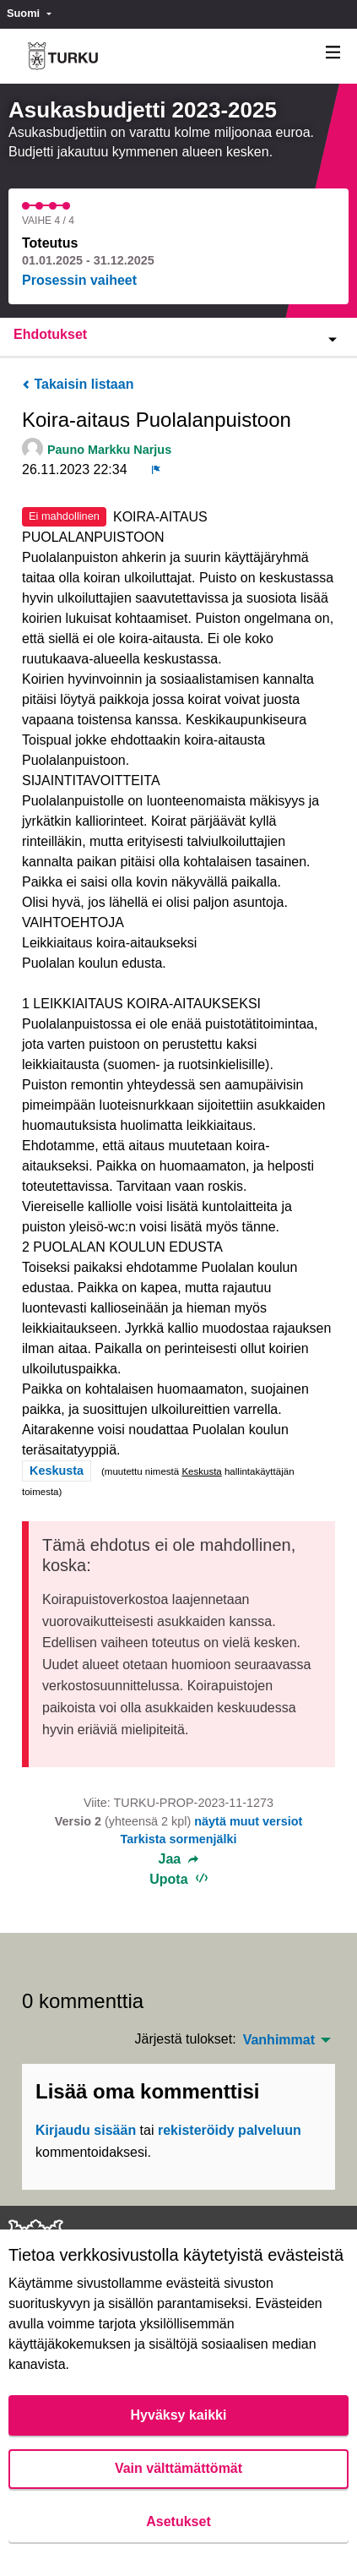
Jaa (179, 1859)
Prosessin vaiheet (79, 280)
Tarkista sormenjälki (178, 1839)
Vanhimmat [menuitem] (279, 2040)
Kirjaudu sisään (85, 2130)
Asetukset (178, 2521)
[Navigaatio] (333, 53)
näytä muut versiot (248, 1821)
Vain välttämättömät (178, 2468)
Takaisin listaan (77, 384)
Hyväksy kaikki (179, 2415)
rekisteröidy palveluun (229, 2130)
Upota (178, 1879)
